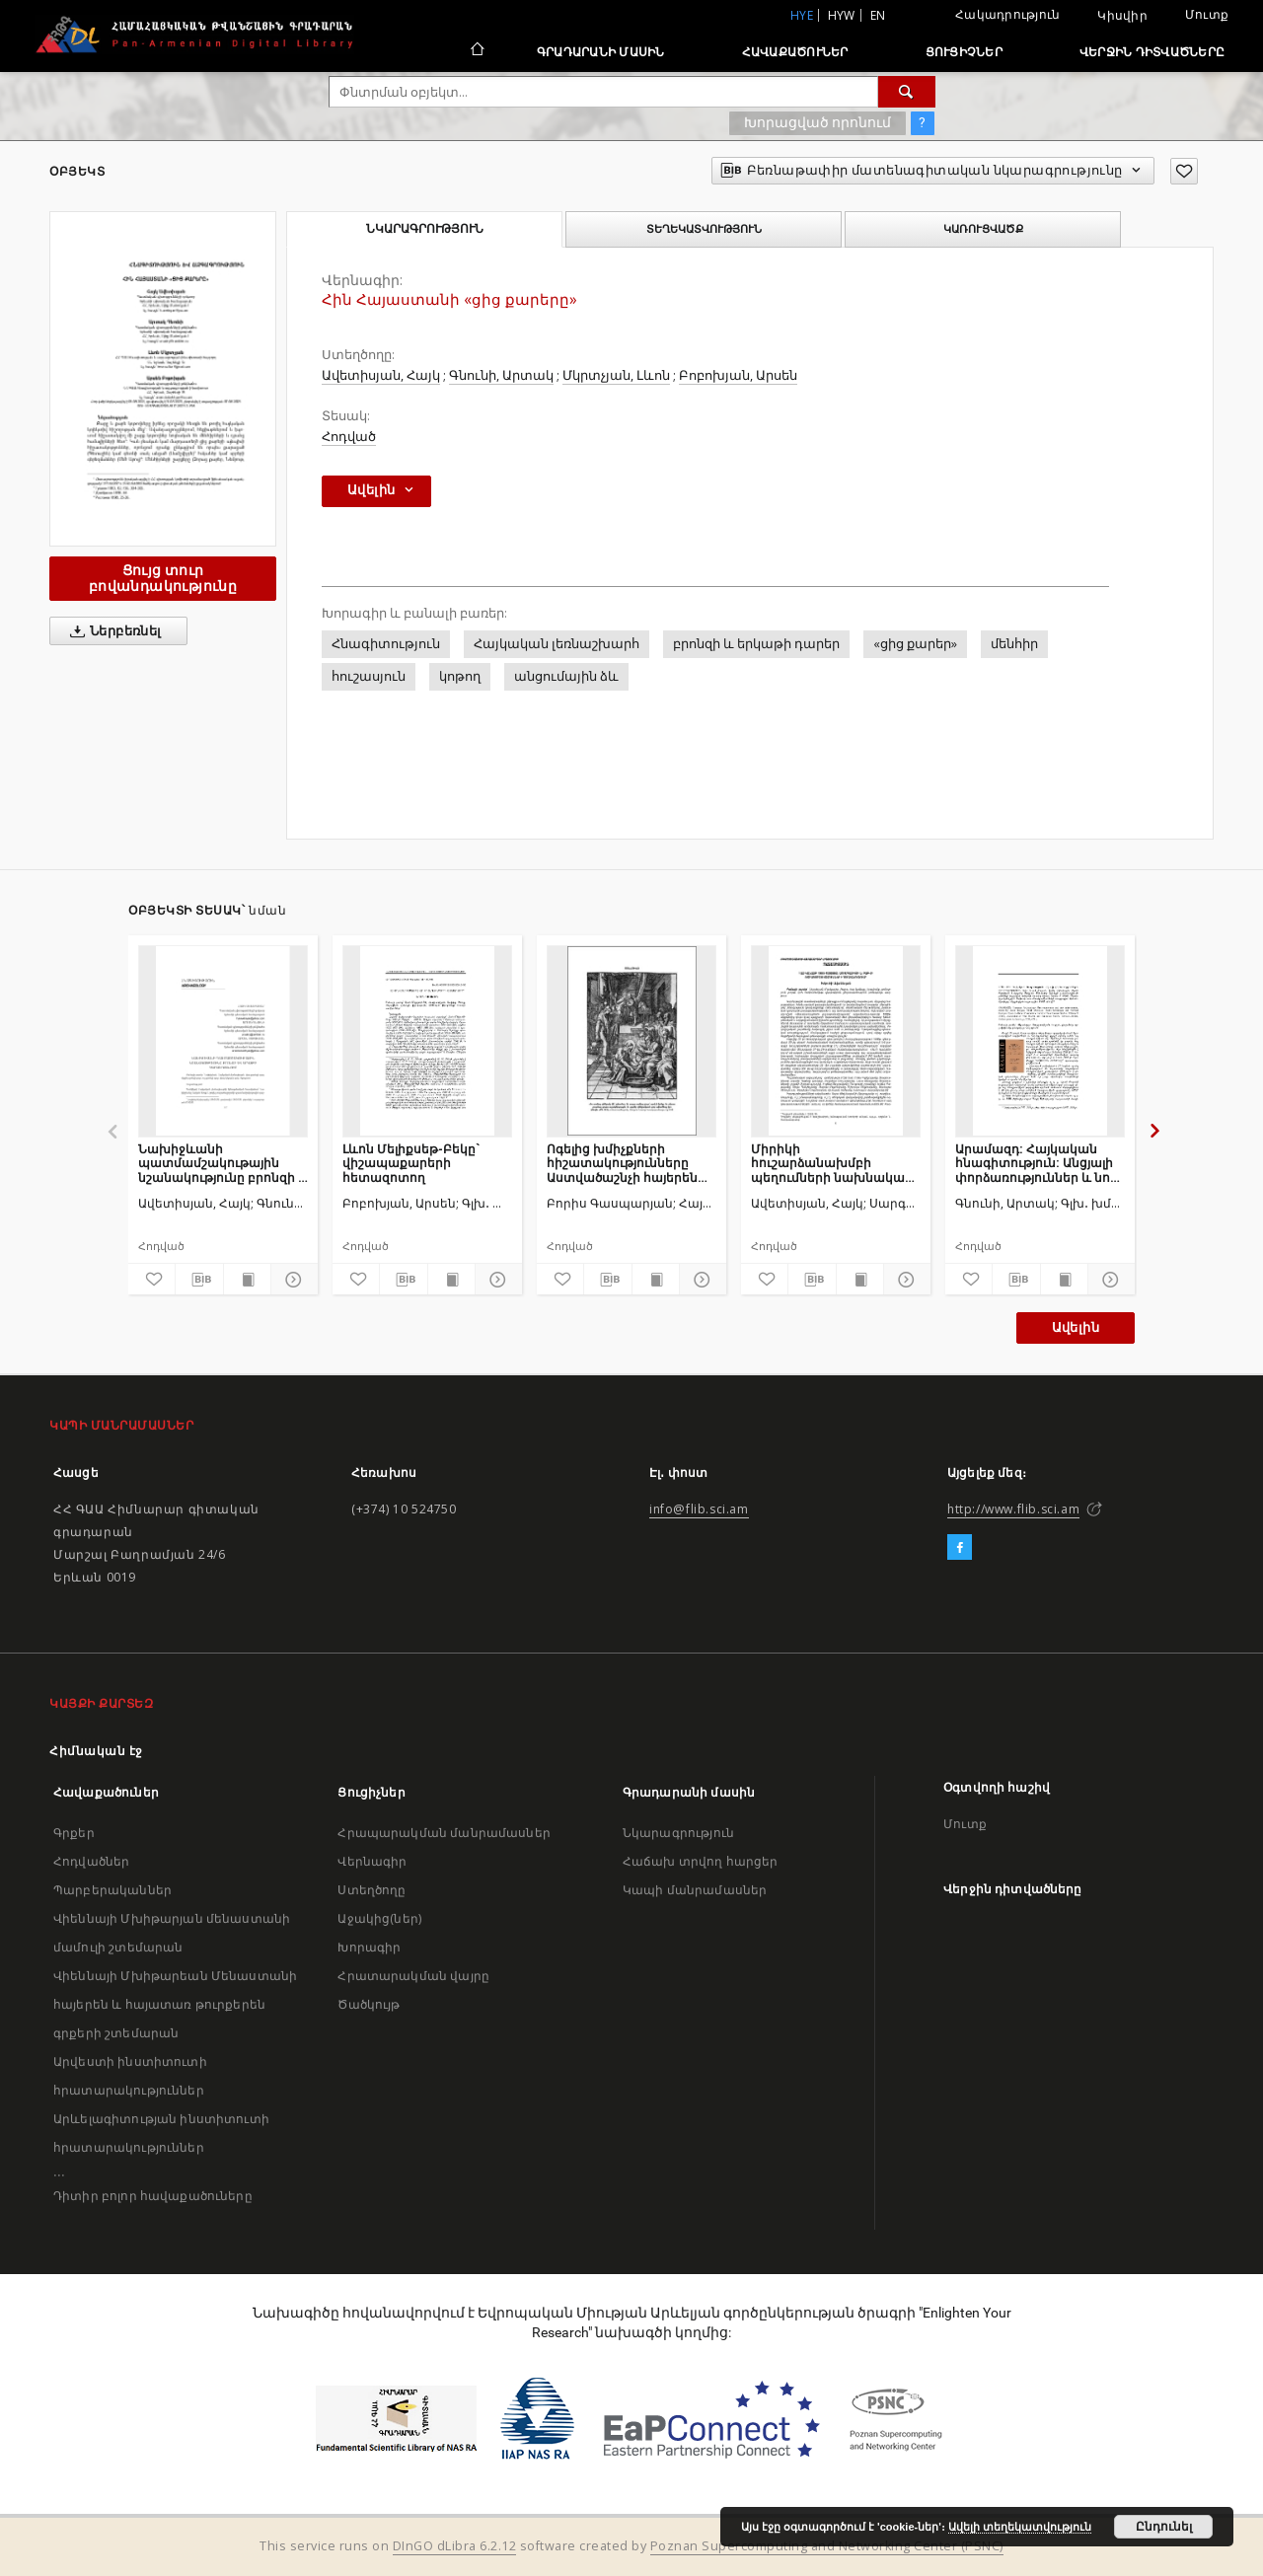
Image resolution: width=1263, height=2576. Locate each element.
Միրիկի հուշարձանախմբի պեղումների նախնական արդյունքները (832, 1163)
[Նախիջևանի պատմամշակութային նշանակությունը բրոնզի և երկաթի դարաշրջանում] (223, 1041)
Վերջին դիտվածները (1152, 51)
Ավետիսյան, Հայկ (381, 375)
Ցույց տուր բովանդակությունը (163, 577)
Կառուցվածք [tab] (983, 229)
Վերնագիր (372, 1861)
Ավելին (1075, 1327)
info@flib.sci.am (699, 1509)
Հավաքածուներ (795, 51)
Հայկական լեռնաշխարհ (556, 643)
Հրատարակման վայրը (413, 1975)
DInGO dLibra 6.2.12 (455, 2546)
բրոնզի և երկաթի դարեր (756, 643)
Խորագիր (369, 1947)
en (878, 15)
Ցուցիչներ (964, 51)
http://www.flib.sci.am (1013, 1509)
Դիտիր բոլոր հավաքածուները (153, 2195)
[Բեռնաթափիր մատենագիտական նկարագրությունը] (199, 1279)
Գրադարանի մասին (601, 51)
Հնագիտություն (386, 643)
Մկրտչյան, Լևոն (616, 375)
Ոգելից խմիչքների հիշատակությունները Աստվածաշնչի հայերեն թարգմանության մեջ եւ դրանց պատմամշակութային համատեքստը (622, 1163)
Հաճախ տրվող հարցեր (701, 1861)
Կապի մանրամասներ (695, 1889)
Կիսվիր (1122, 16)
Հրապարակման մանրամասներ (443, 1832)
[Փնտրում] (906, 92)
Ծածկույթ (368, 2004)
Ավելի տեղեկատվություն (1019, 2527)
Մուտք (1206, 14)
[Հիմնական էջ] (476, 51)
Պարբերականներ (112, 1889)
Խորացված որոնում (817, 122)
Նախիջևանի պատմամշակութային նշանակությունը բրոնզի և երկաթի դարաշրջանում (223, 1163)
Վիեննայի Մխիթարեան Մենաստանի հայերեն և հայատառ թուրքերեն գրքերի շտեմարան (175, 2004)
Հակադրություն (1007, 14)
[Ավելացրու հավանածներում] (1184, 171)
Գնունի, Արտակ (501, 375)
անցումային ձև (566, 676)
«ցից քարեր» (915, 643)
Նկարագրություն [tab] (424, 229)
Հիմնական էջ (96, 1750)
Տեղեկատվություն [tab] (704, 229)
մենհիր (1014, 643)
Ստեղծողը (371, 1889)
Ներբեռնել (112, 631)
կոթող (460, 676)
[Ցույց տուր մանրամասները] (291, 1279)
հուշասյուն (369, 676)
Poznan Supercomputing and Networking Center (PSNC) (826, 2546)
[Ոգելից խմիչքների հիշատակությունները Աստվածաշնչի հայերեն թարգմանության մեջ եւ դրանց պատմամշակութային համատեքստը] (631, 1041)
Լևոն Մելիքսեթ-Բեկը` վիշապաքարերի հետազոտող (411, 1163)
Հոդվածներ (91, 1861)
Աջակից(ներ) (379, 1918)
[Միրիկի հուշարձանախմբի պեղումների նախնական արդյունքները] (836, 1041)
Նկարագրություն (678, 1832)
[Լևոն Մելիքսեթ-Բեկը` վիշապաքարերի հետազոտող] (427, 1041)
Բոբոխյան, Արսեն (738, 375)
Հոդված (349, 436)
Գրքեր (74, 1832)
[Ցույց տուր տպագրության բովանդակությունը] (247, 1279)
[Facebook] (959, 1548)
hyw (841, 15)
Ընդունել (1164, 2527)
